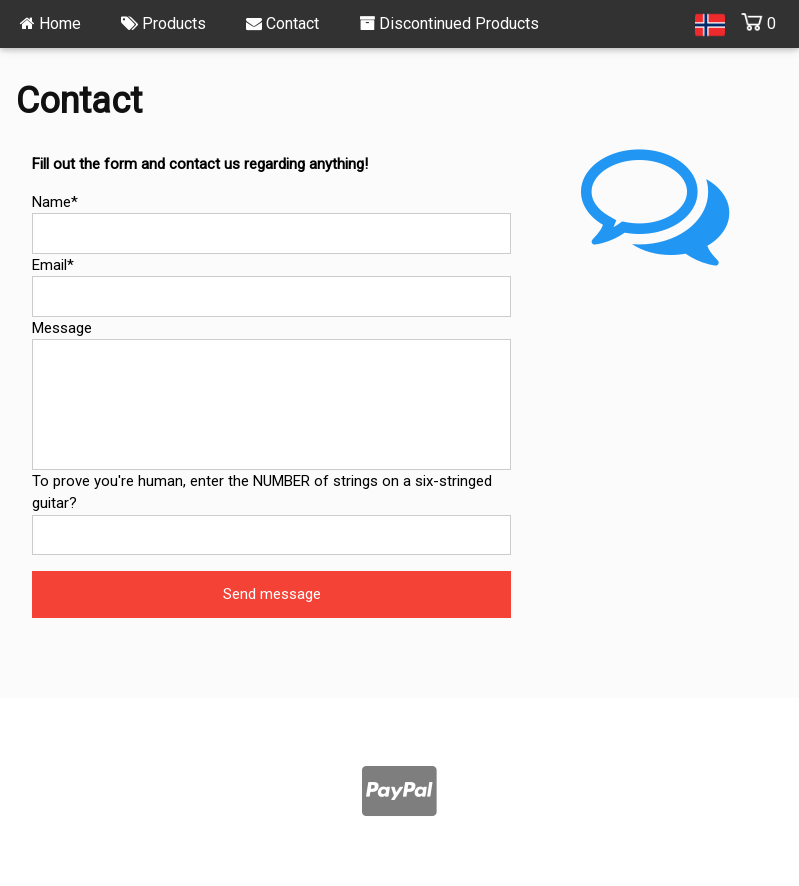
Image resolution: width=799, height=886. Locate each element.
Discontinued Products (449, 23)
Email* (53, 265)
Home (50, 23)
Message (62, 328)
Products (163, 23)
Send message (272, 594)
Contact (282, 23)
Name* (55, 202)
